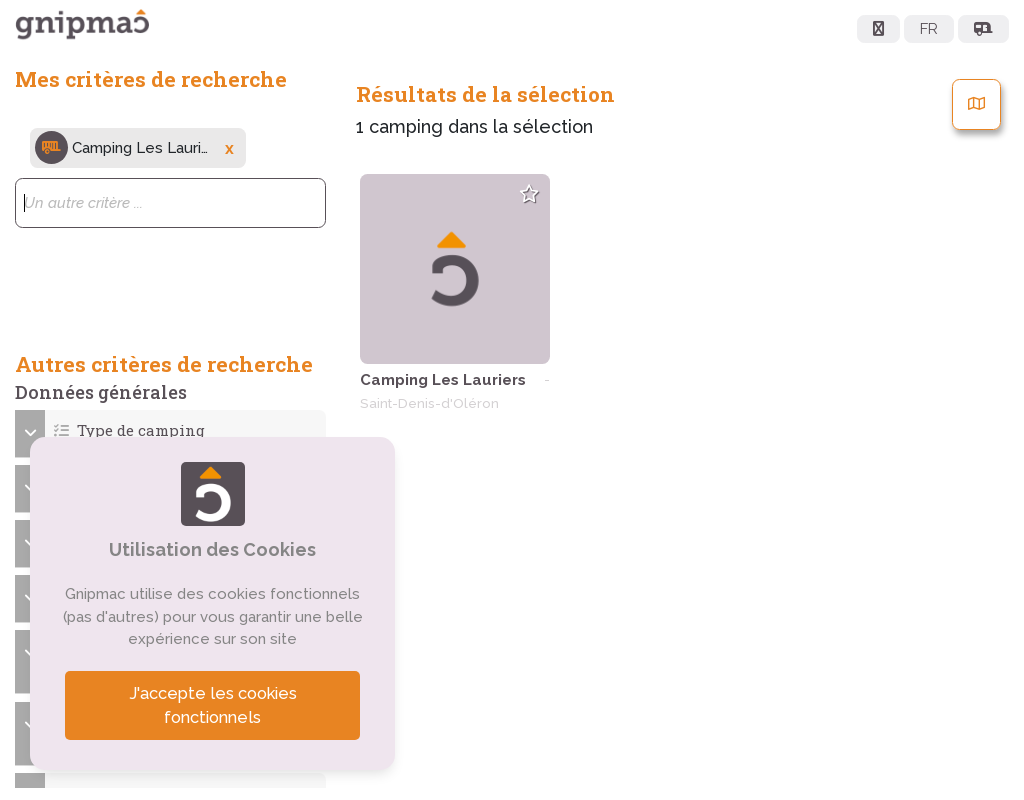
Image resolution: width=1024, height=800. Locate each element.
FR (929, 29)
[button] (171, 430)
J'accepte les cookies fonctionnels (213, 705)
